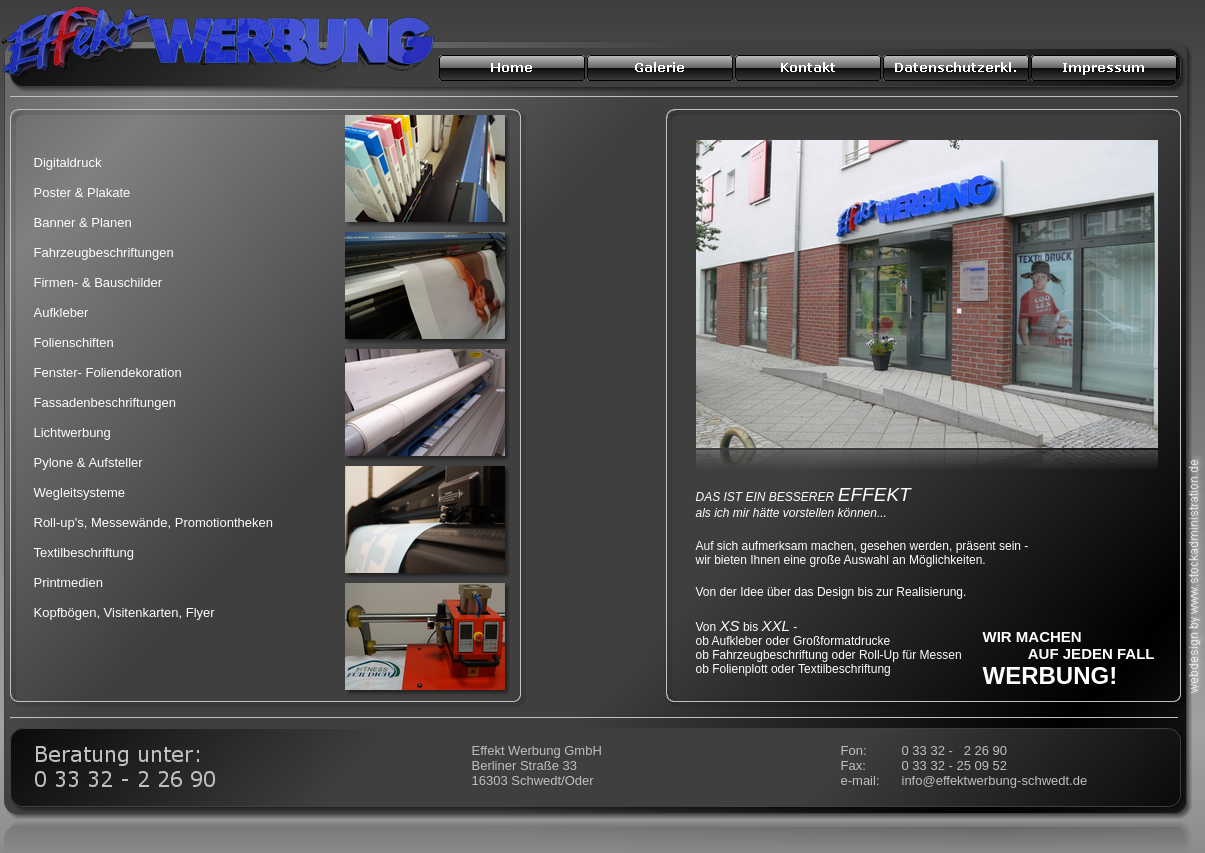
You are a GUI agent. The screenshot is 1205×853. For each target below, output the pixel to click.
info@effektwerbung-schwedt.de (995, 780)
